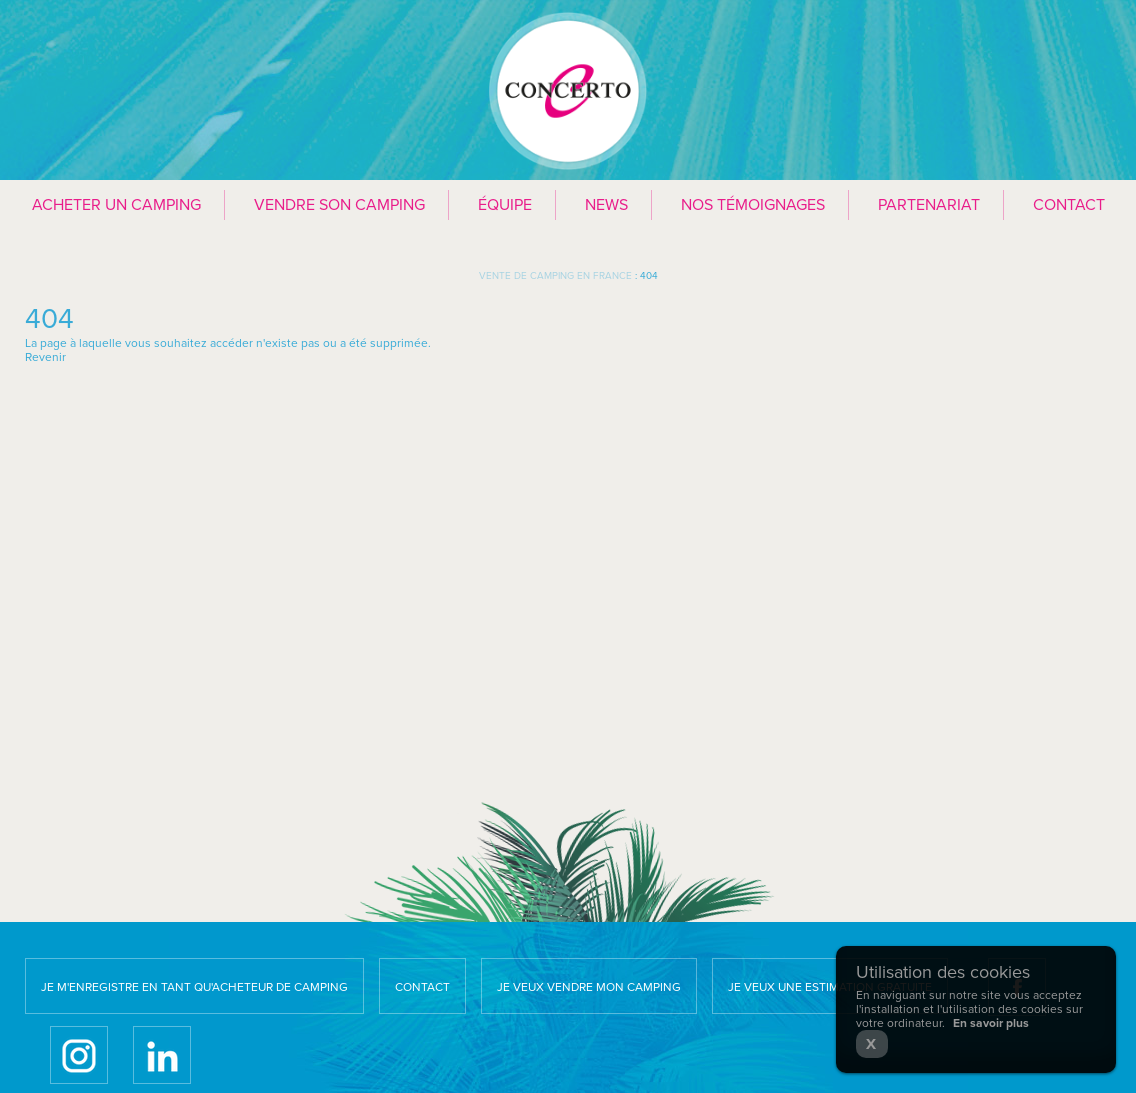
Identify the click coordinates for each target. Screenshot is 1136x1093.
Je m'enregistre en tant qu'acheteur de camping (194, 987)
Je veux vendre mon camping (589, 987)
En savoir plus (991, 1023)
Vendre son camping (339, 205)
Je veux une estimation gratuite (830, 987)
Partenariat (929, 205)
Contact (1069, 205)
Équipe (505, 205)
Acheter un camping (116, 205)
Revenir (45, 357)
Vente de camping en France (555, 276)
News (606, 205)
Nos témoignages (753, 205)
